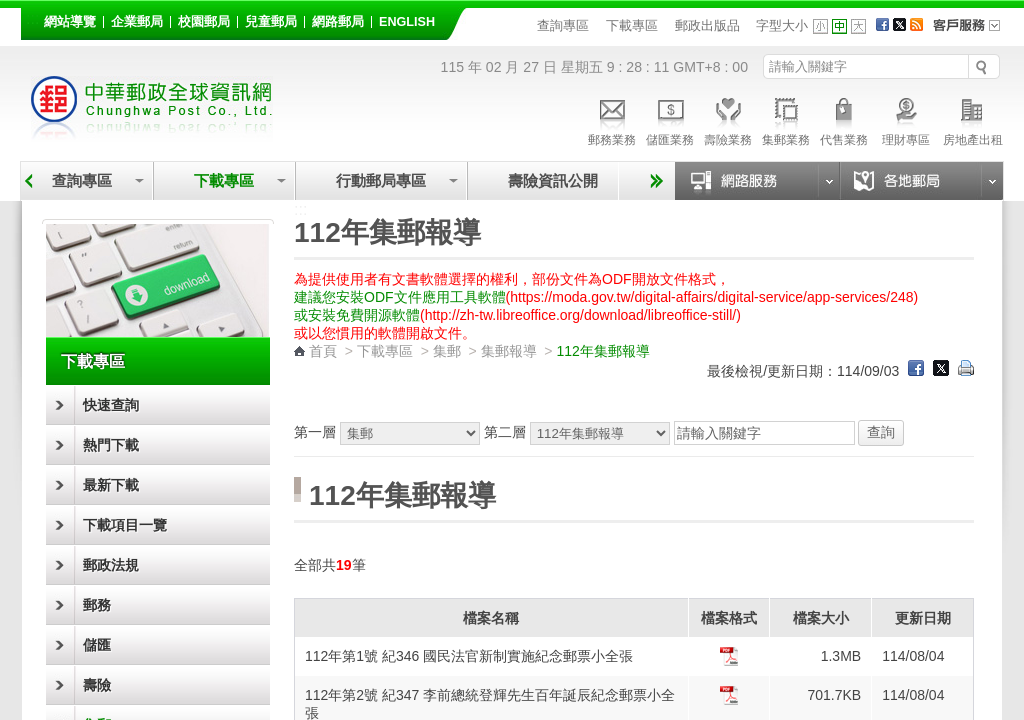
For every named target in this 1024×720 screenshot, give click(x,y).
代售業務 (844, 119)
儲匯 (97, 645)
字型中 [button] (839, 26)
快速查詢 (111, 405)
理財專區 (905, 119)
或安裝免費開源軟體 (357, 315)
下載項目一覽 (125, 525)
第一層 (389, 432)
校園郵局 (204, 22)
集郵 (447, 351)
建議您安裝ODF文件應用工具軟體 (400, 297)
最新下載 (111, 485)
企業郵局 (137, 22)
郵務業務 (612, 119)
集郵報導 (509, 351)
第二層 (579, 432)
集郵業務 (786, 119)
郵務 (97, 605)
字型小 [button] (820, 26)
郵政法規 (111, 565)
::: (32, 18)
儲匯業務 (670, 119)
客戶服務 (973, 32)
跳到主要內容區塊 (10, 10)
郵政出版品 (707, 25)
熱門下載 (111, 445)
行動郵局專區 (381, 180)
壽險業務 (728, 119)
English (407, 22)
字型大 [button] (858, 26)
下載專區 (632, 25)
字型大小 (782, 25)
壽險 (97, 685)
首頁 (323, 351)
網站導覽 (70, 22)
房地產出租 (973, 119)
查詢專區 (563, 25)
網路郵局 (338, 22)
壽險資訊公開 (553, 180)
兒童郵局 (271, 22)
